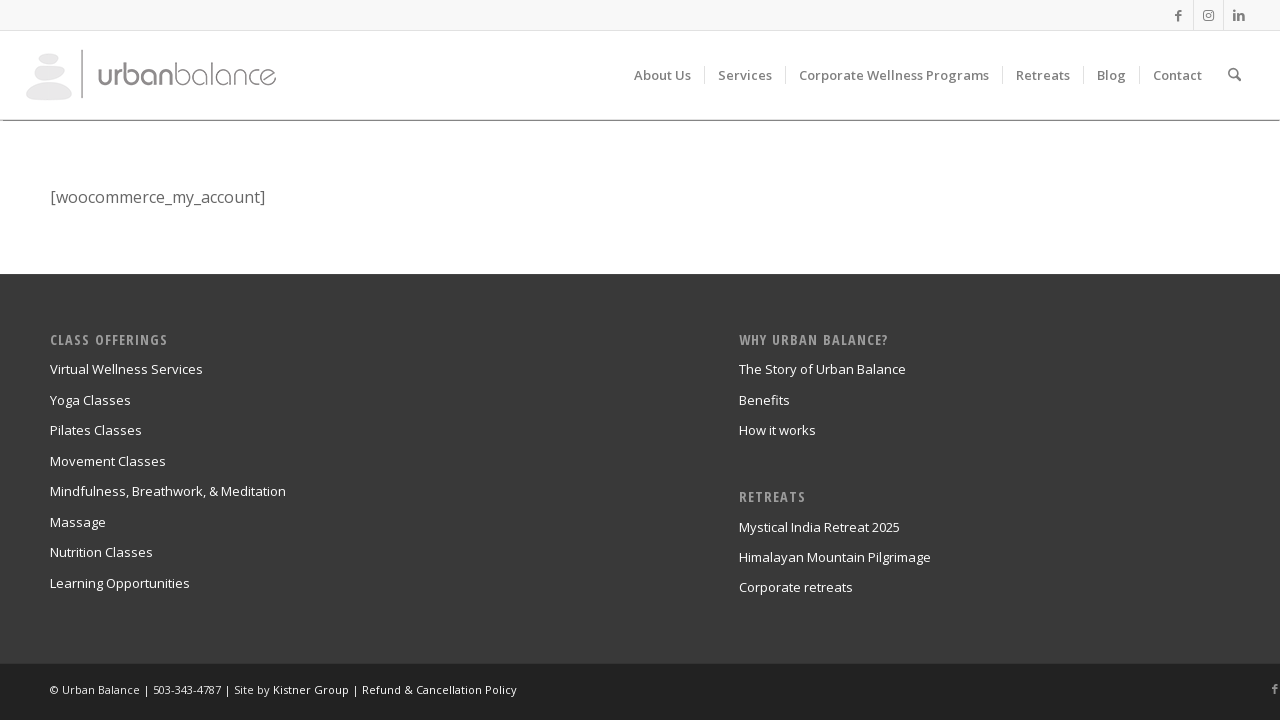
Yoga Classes (90, 400)
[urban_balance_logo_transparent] (151, 75)
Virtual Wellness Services (126, 369)
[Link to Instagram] (1208, 15)
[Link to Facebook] (1178, 15)
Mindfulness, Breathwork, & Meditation (168, 491)
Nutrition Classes (101, 552)
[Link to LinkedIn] (1239, 15)
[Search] (1234, 75)
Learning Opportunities (120, 583)
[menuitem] (662, 75)
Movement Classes (108, 461)
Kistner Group (311, 689)
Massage (78, 522)
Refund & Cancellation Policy (439, 689)
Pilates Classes (96, 430)
